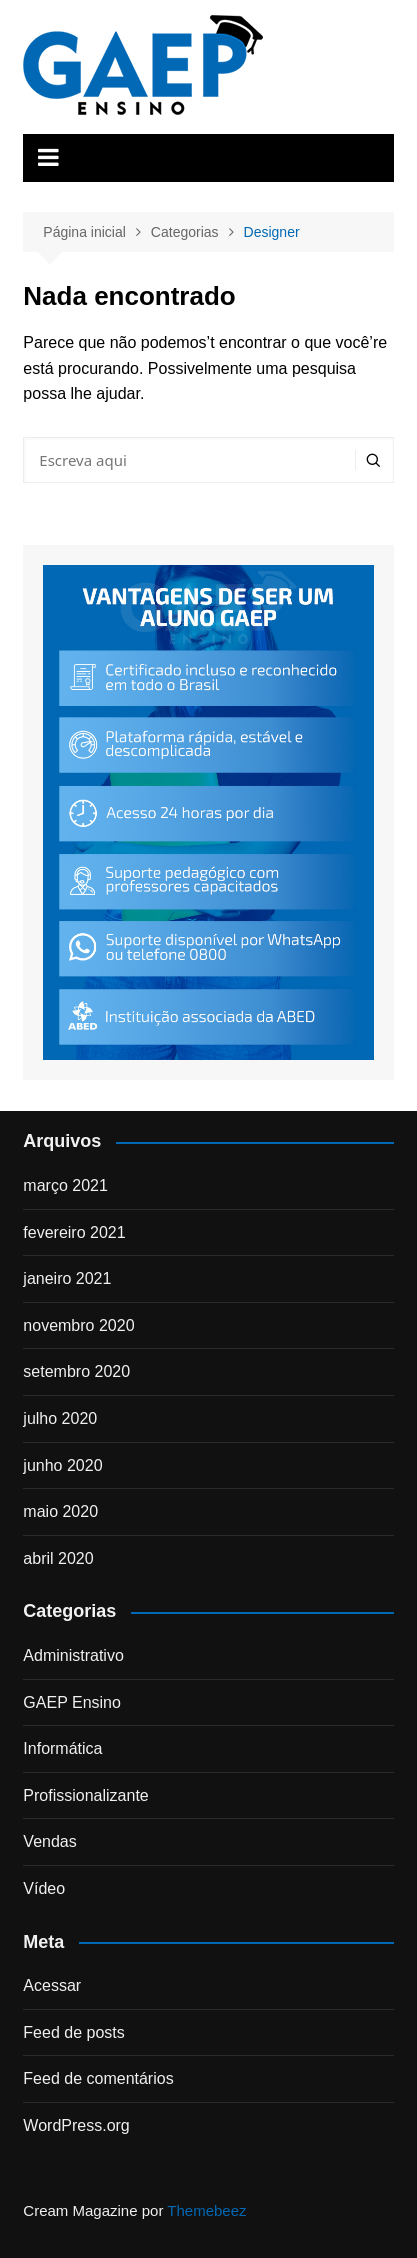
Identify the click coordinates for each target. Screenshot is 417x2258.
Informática (62, 1748)
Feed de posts (73, 2032)
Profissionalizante (85, 1795)
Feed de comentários (98, 2078)
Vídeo (44, 1888)
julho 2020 (60, 1418)
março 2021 (65, 1185)
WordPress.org (76, 2125)
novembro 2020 (78, 1325)
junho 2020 (62, 1465)
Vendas (49, 1841)
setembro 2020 (76, 1371)
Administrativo (73, 1655)
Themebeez (206, 2210)
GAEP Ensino (72, 1702)
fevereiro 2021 (74, 1232)
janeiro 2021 (67, 1278)
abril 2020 (58, 1558)
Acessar (52, 1985)
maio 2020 (60, 1511)
